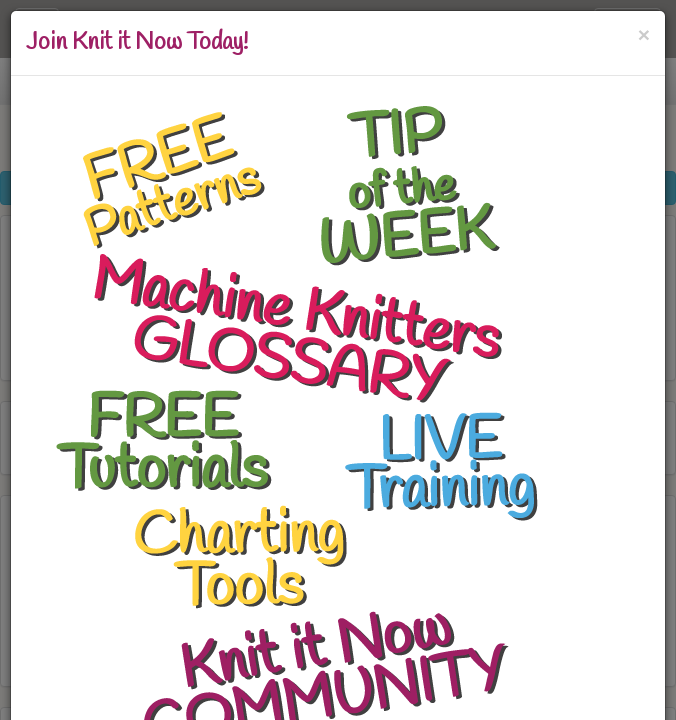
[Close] (644, 32)
